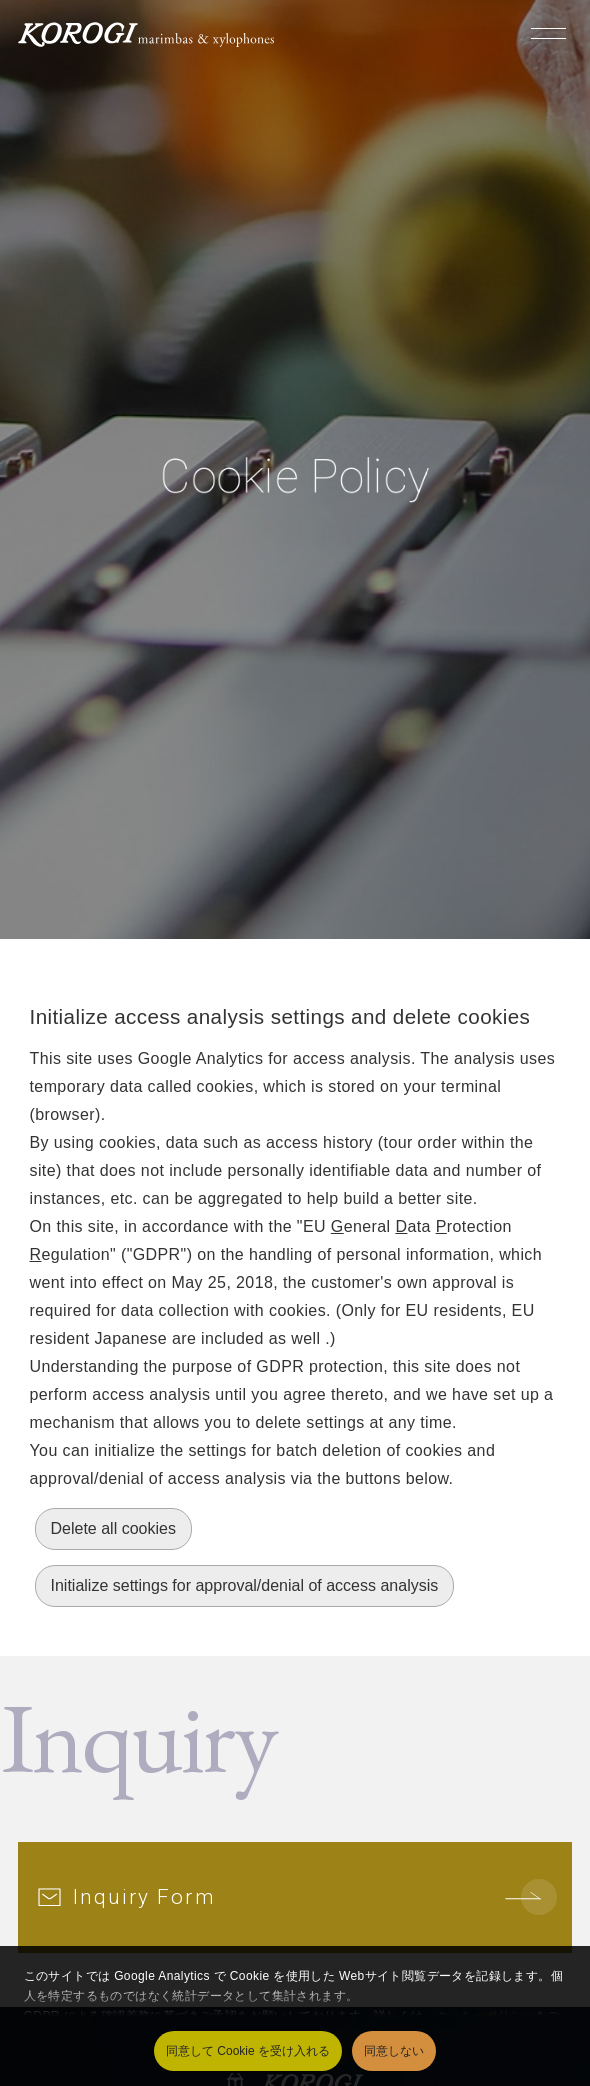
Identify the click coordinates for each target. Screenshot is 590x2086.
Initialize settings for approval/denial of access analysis (245, 1585)
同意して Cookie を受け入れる (248, 2051)
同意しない (394, 2051)
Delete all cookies (113, 1528)
